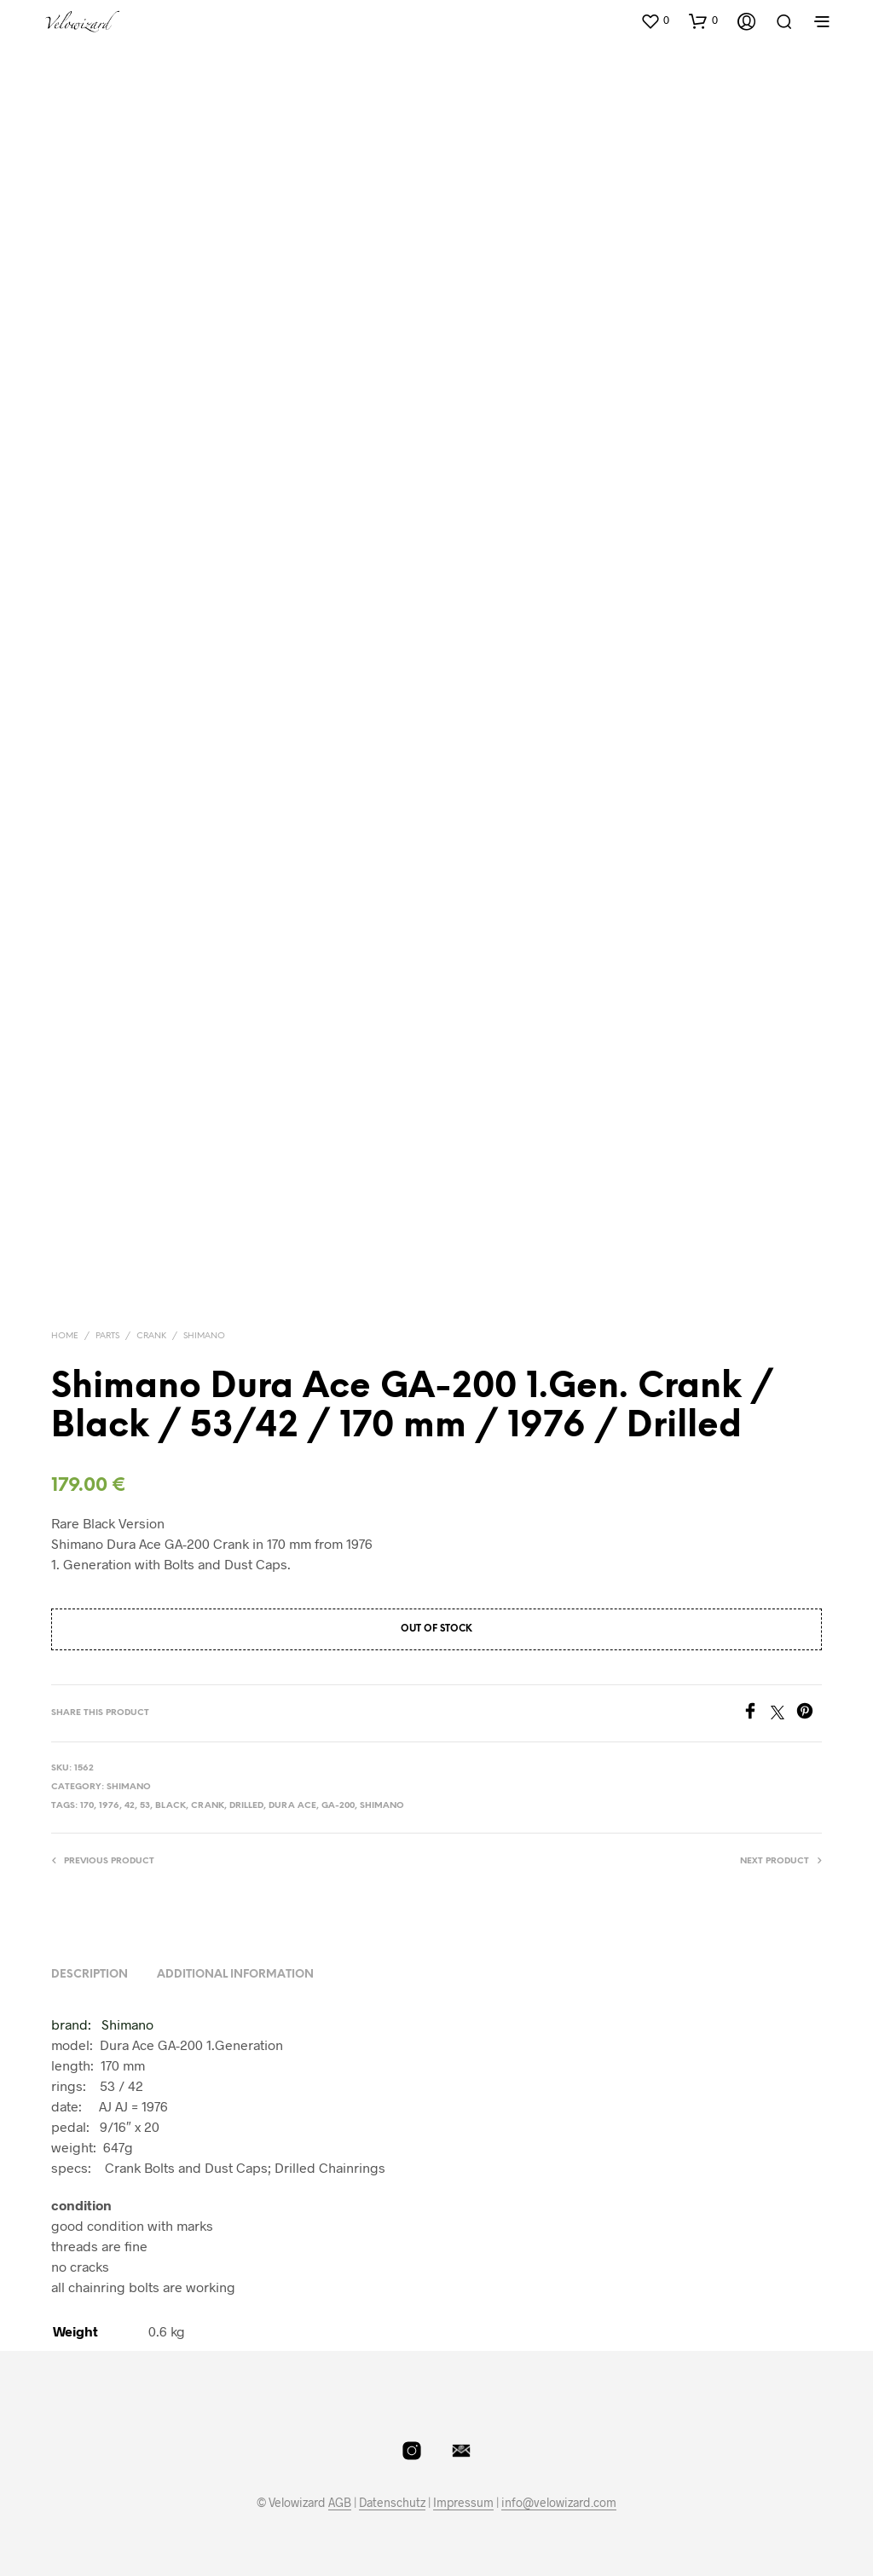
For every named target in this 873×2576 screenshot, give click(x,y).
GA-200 (338, 1806)
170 (87, 1806)
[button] (654, 20)
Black (170, 1806)
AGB (339, 2503)
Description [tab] (89, 1974)
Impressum (463, 2503)
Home (64, 1336)
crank (207, 1806)
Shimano (204, 1336)
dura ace (292, 1806)
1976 (109, 1806)
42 (129, 1806)
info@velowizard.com (558, 2503)
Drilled (246, 1806)
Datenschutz (392, 2503)
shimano (382, 1806)
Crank (151, 1336)
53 (145, 1806)
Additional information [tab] (235, 1974)
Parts (107, 1336)
